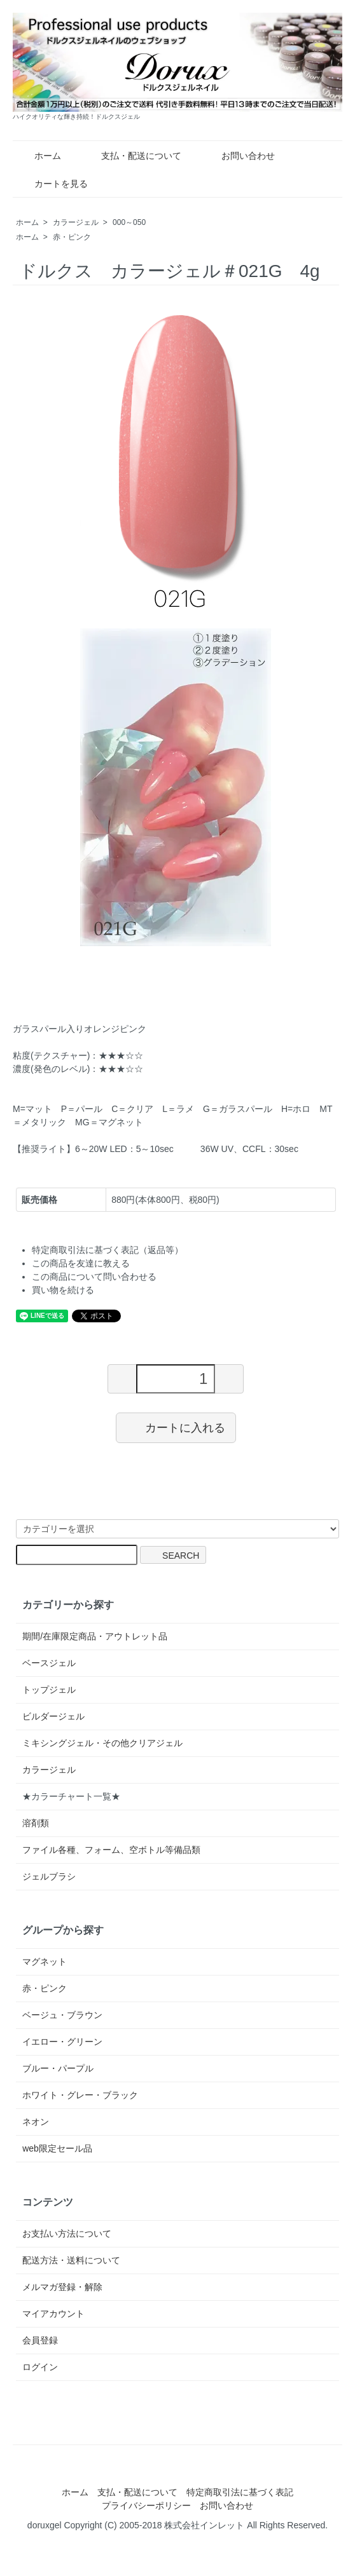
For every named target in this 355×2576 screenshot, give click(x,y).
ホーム (38, 156)
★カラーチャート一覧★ (71, 1796)
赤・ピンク (72, 237)
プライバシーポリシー (146, 2505)
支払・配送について (132, 156)
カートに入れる (176, 1427)
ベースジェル (49, 1663)
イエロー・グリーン (62, 2042)
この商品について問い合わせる (94, 1276)
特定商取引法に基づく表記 (239, 2492)
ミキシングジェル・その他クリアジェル (102, 1743)
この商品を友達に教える (81, 1263)
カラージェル (76, 222)
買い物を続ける (63, 1290)
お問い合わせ (239, 156)
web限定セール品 (57, 2148)
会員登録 (40, 2340)
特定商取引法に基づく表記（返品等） (107, 1250)
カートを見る (52, 184)
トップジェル (49, 1690)
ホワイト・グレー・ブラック (80, 2095)
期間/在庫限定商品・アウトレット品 (94, 1636)
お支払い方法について (66, 2233)
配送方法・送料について (71, 2260)
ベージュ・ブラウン (62, 2015)
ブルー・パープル (58, 2068)
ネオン (35, 2122)
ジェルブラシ (49, 1876)
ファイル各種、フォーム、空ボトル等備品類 (111, 1850)
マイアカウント (53, 2313)
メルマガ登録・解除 (62, 2287)
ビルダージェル (53, 1716)
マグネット (44, 1961)
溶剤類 (35, 1823)
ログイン (40, 2367)
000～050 (129, 222)
